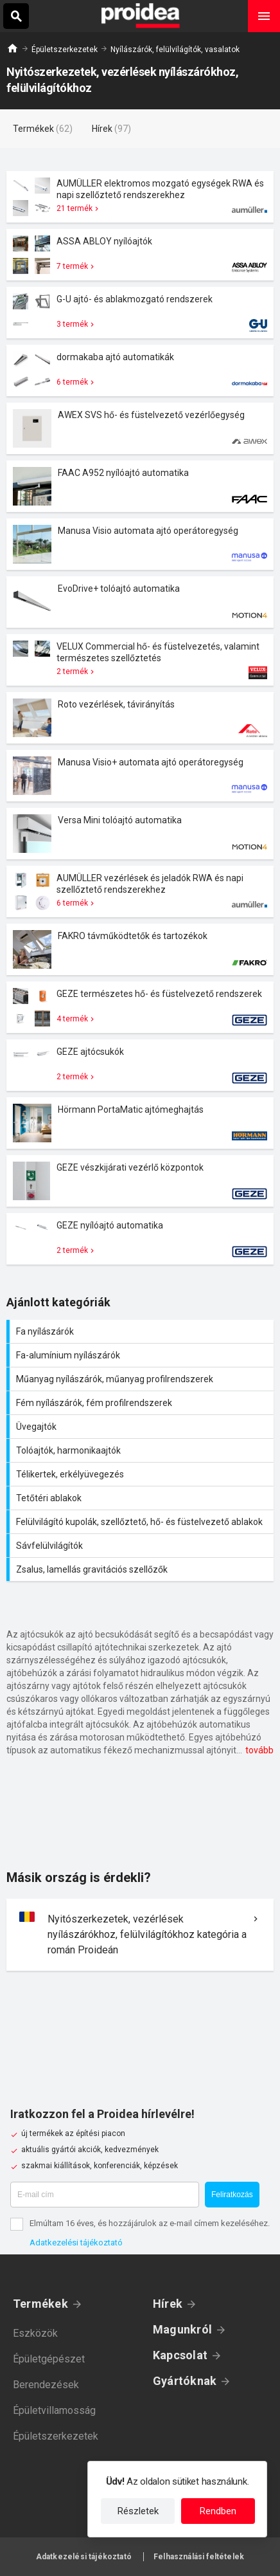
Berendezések (46, 2385)
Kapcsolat (180, 2355)
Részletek (138, 2511)
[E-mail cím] (104, 2194)
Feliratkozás (232, 2194)
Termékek (40, 2303)
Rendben (218, 2511)
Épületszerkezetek (64, 49)
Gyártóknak (184, 2381)
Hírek (167, 2303)
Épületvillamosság (54, 2410)
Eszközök (35, 2333)
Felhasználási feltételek (198, 2556)
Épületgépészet (49, 2359)
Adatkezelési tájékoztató (76, 2242)
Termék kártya (140, 197)
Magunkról (182, 2329)
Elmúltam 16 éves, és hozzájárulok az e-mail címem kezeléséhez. (150, 2223)
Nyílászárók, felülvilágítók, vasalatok (175, 49)
